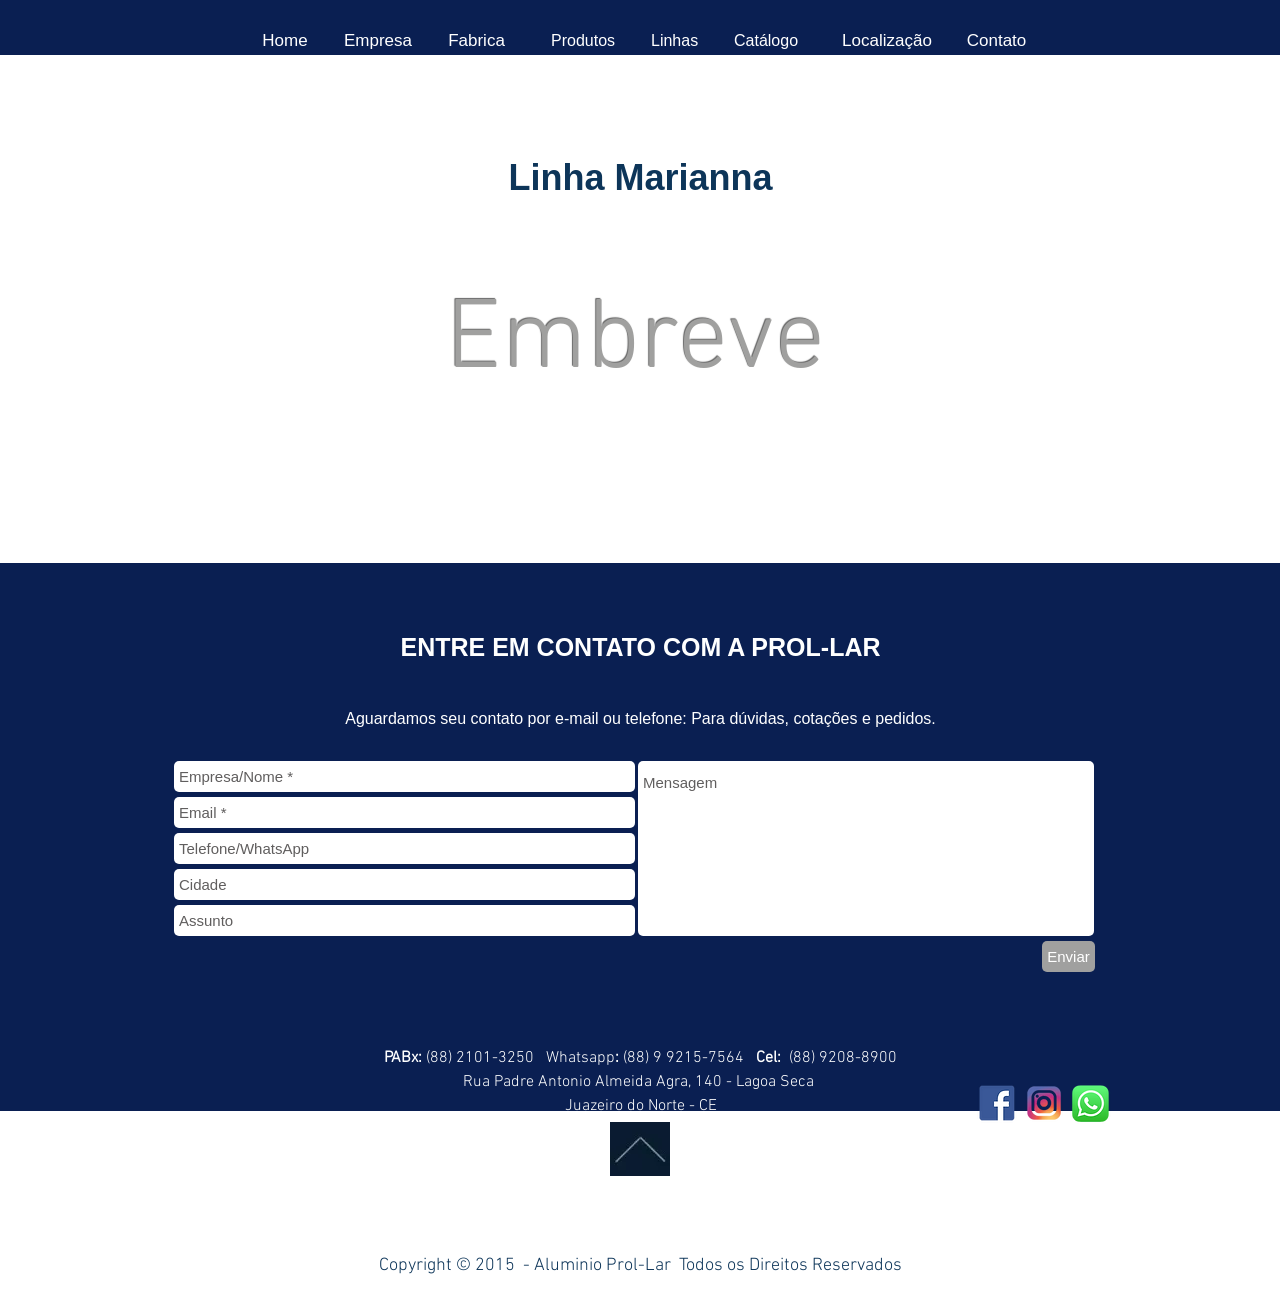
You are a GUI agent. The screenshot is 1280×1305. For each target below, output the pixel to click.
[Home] (285, 41)
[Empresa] (378, 41)
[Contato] (996, 41)
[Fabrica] (476, 41)
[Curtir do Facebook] (287, 1210)
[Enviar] (1068, 956)
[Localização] (887, 41)
